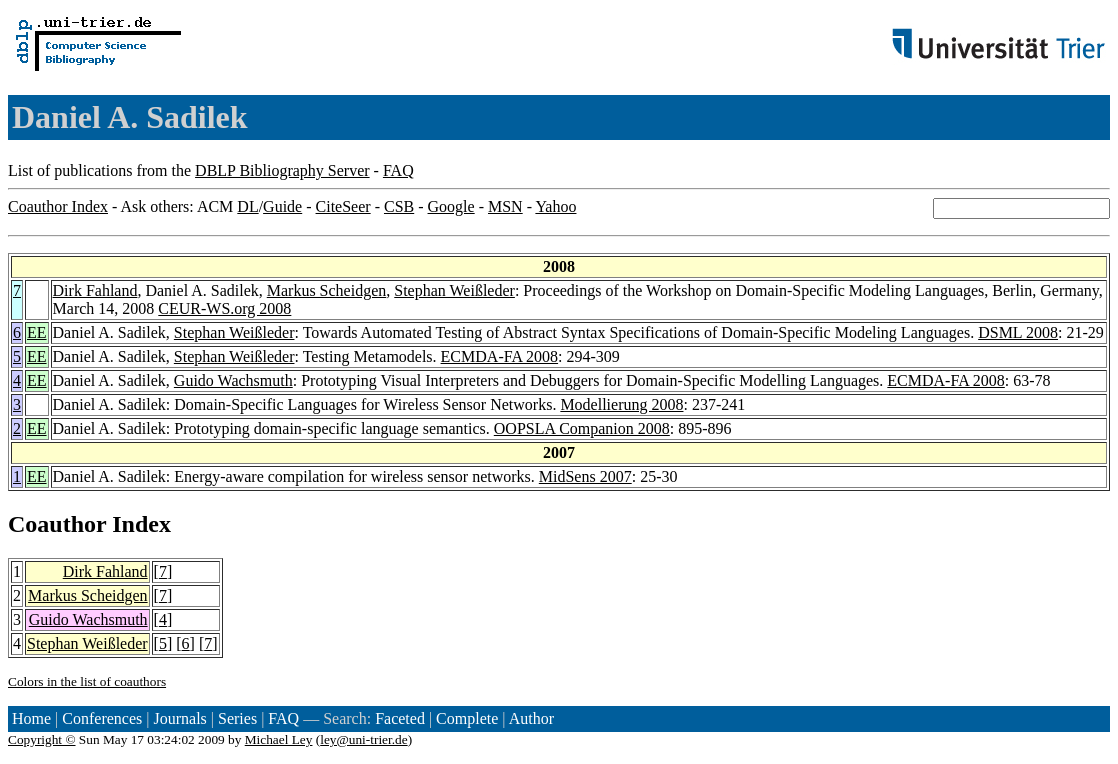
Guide (282, 206)
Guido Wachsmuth (233, 380)
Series (237, 718)
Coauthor (57, 524)
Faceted (400, 718)
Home (31, 718)
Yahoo (555, 206)
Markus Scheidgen (327, 290)
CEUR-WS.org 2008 (224, 308)
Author (531, 718)
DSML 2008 (1018, 332)
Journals (179, 718)
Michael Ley (279, 739)
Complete (467, 718)
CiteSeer (343, 206)
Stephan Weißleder (454, 290)
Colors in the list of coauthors (87, 681)
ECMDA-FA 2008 (500, 356)
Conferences (102, 718)
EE (37, 332)
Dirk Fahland (95, 290)
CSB (399, 206)
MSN (505, 206)
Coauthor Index (58, 206)
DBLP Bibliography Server (282, 170)
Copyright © (42, 739)
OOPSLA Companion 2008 (582, 428)
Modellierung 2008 (621, 404)
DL (247, 206)
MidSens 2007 (585, 476)
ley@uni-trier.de (363, 739)
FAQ (398, 170)
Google (451, 206)
